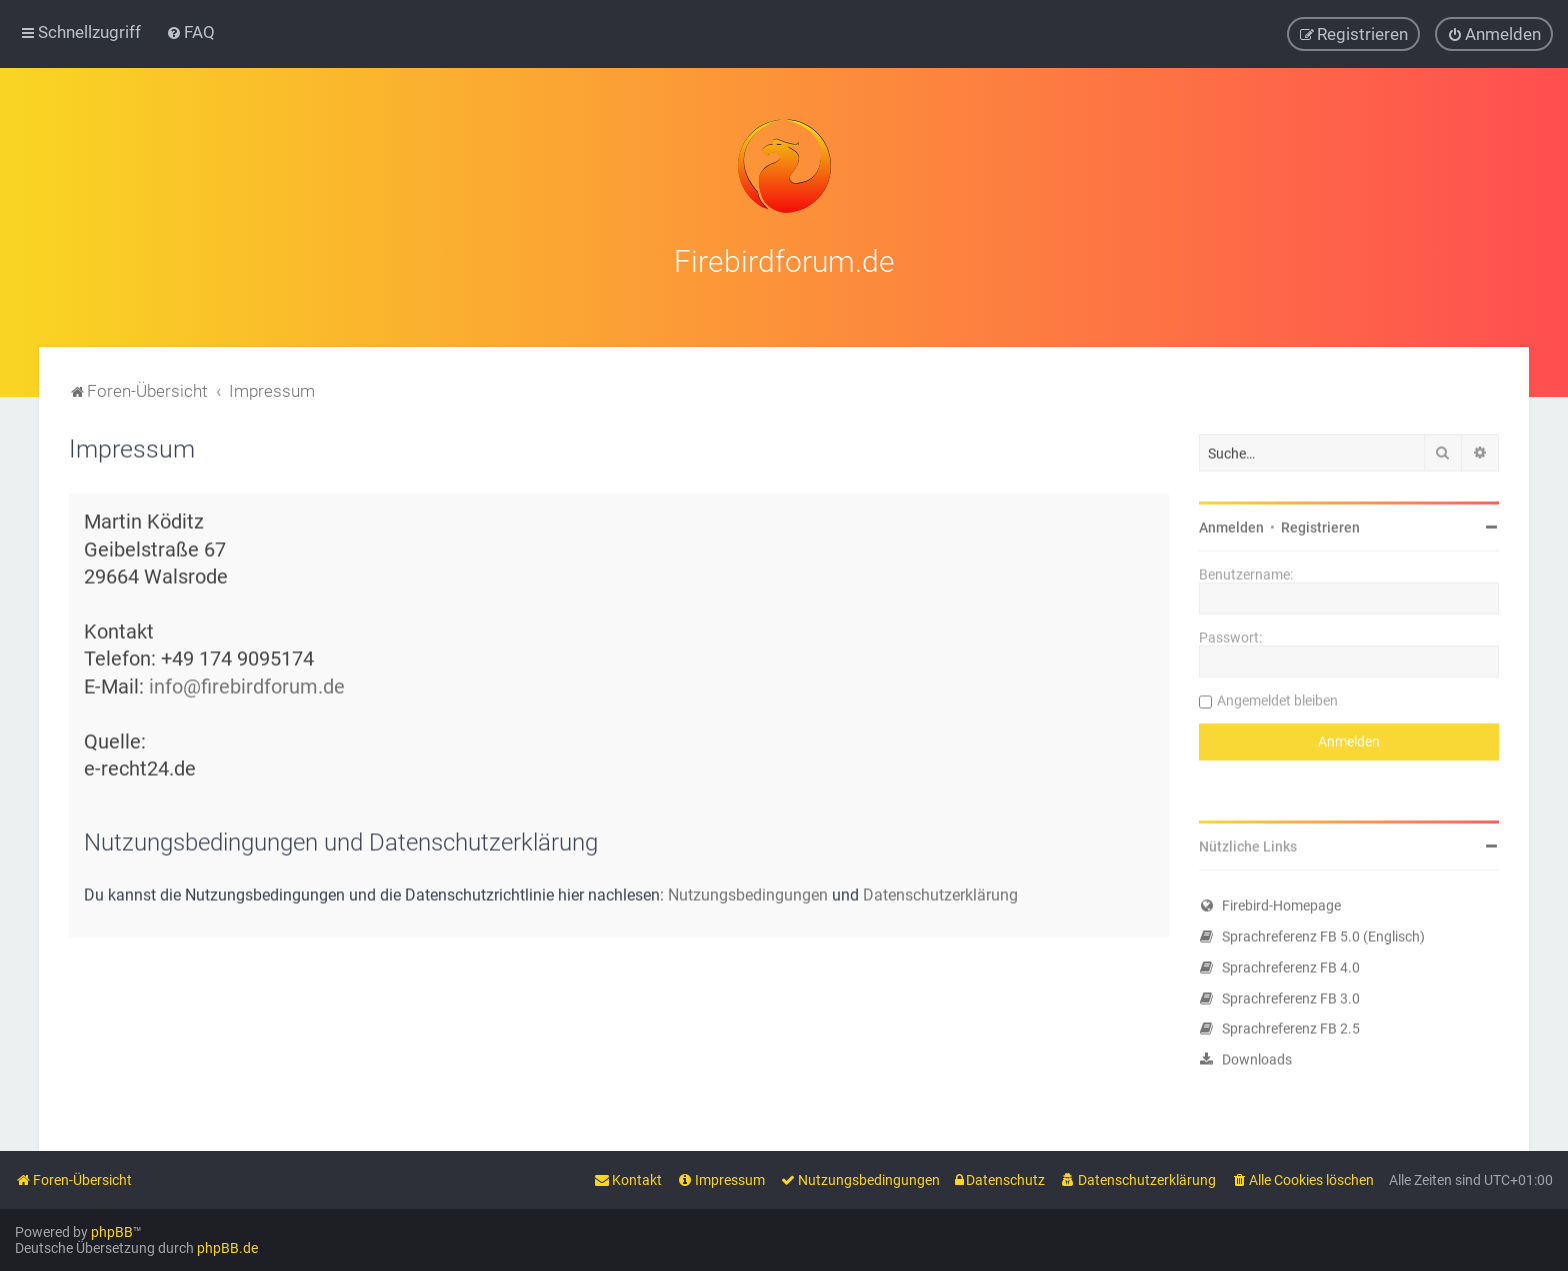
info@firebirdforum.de (247, 684)
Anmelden (1231, 526)
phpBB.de (227, 1248)
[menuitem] (190, 32)
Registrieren (1320, 526)
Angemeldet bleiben (1277, 699)
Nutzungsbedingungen (748, 893)
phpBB (112, 1232)
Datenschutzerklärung (940, 893)
